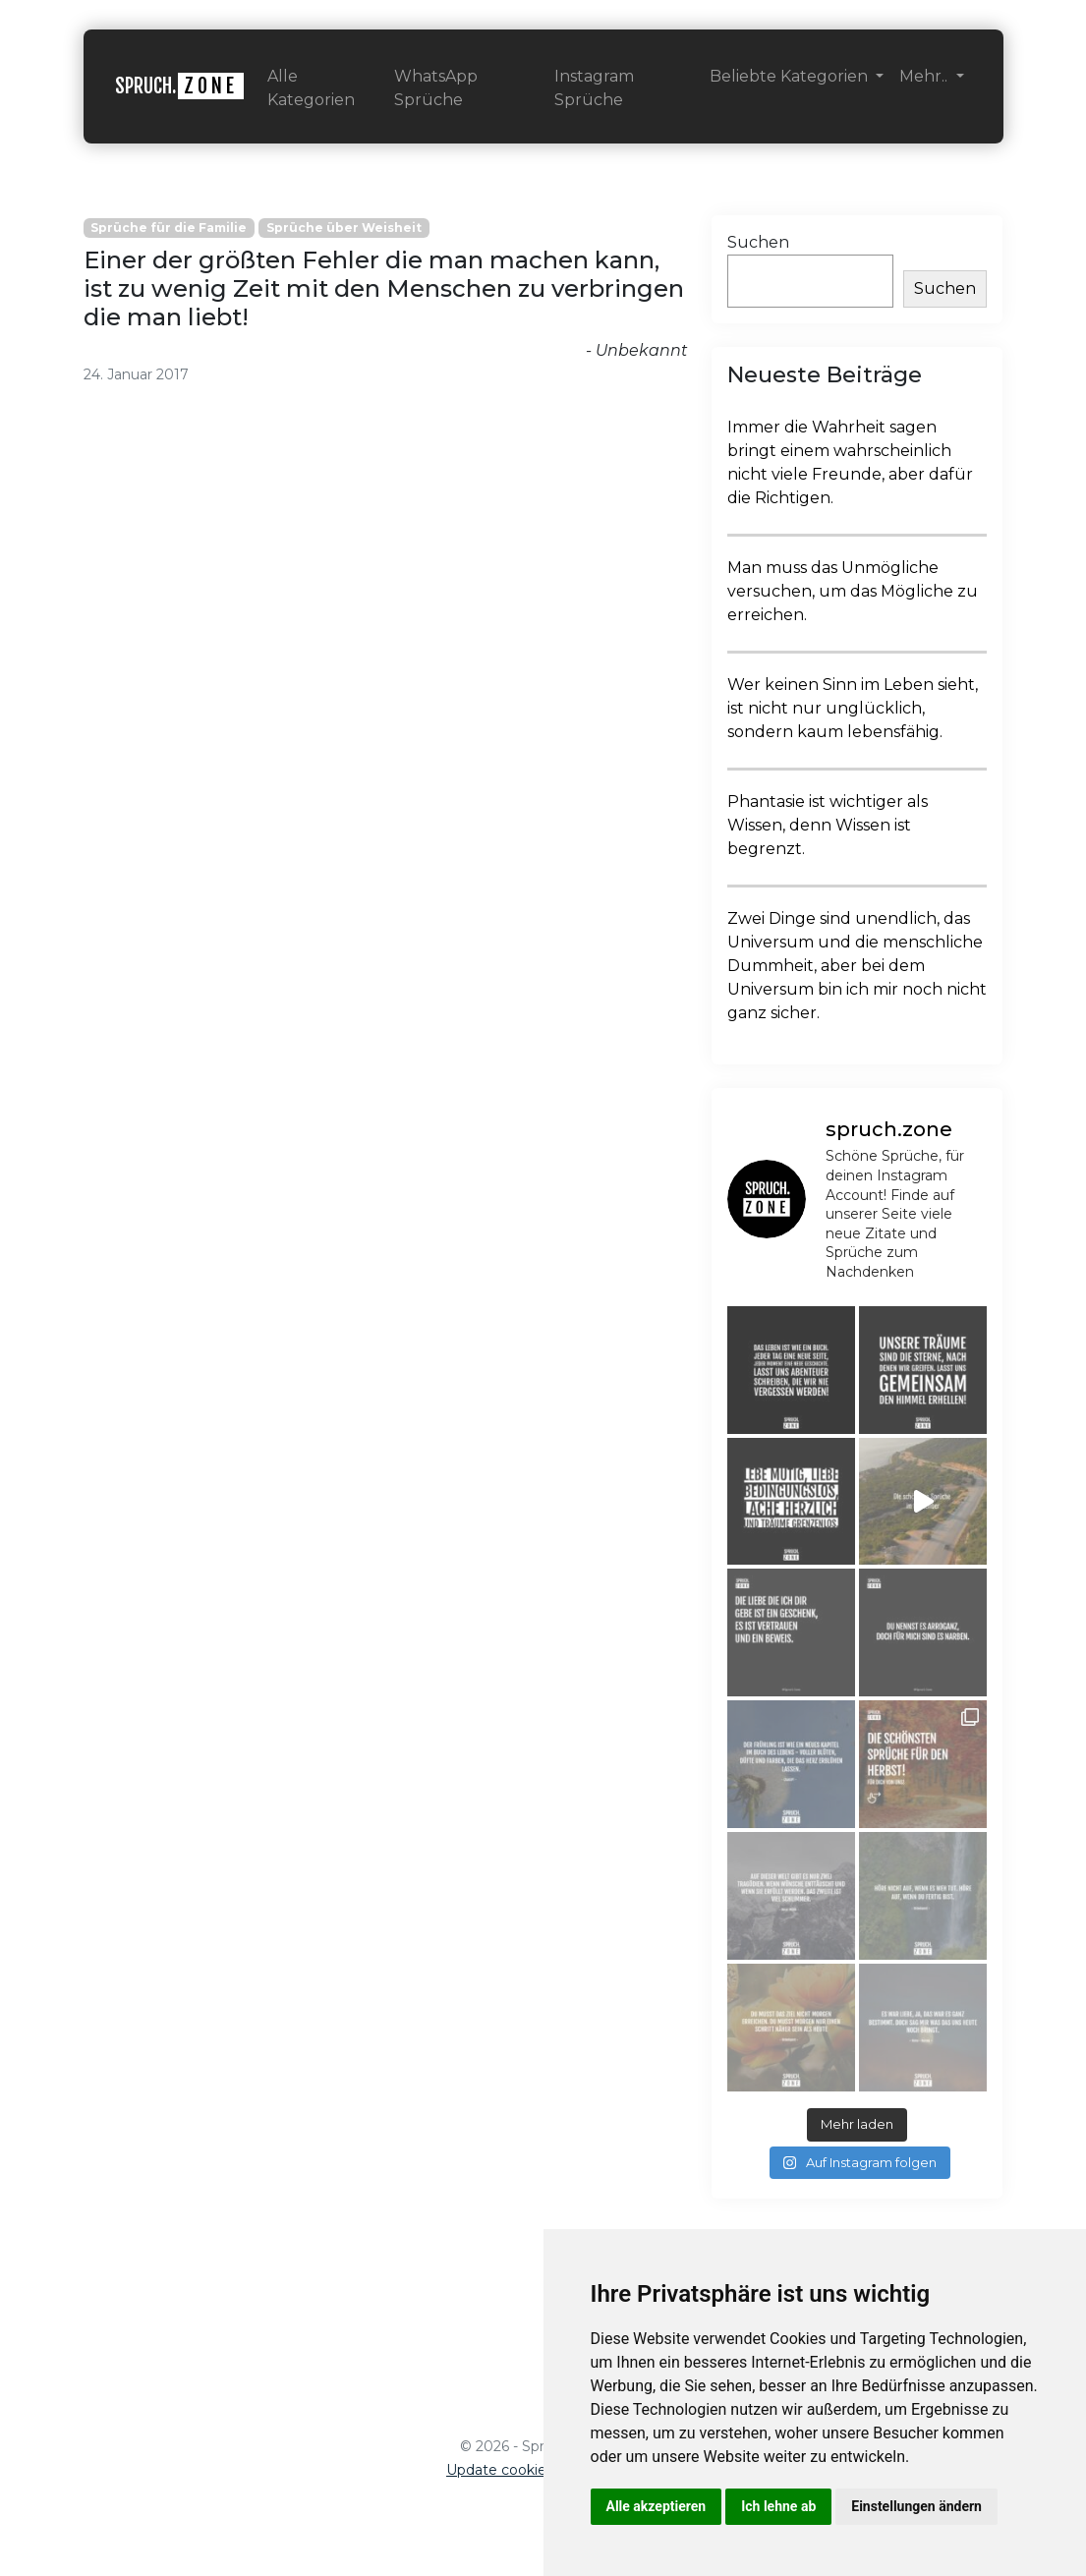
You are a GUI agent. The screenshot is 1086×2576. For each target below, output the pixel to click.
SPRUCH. (179, 86)
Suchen (758, 242)
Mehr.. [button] (925, 76)
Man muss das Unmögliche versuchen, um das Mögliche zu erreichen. (852, 591)
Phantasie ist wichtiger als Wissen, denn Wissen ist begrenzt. (827, 825)
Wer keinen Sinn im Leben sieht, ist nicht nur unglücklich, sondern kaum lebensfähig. (852, 708)
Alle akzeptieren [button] (656, 2506)
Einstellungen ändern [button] (916, 2506)
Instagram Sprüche (594, 88)
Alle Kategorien (311, 88)
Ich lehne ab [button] (778, 2506)
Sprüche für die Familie (168, 227)
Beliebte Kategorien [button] (791, 76)
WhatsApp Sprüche (436, 88)
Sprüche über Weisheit (344, 227)
